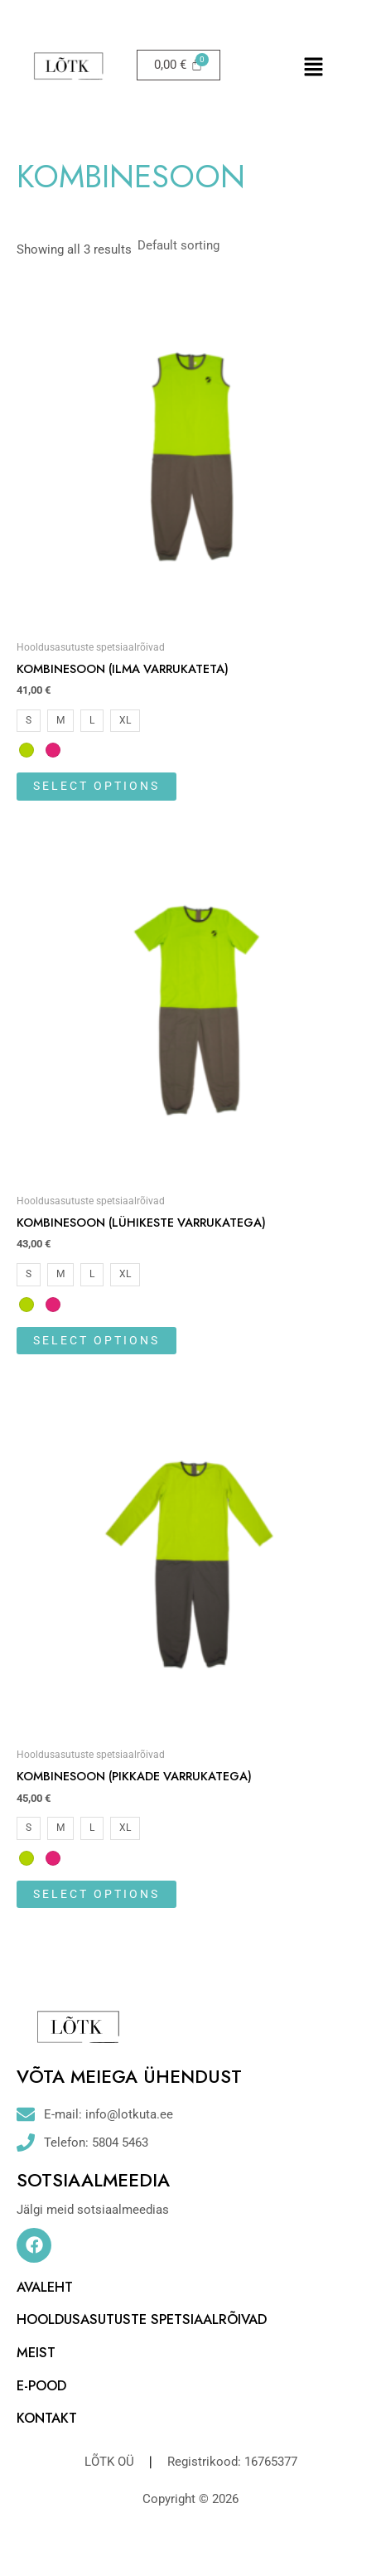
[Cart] (178, 65)
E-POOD (41, 2385)
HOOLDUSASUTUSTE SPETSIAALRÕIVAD (142, 2319)
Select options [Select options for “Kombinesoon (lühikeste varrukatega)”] (96, 1340)
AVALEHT (45, 2287)
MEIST (36, 2352)
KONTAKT (47, 2418)
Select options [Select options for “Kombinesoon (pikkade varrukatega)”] (96, 1894)
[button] (313, 68)
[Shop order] (207, 245)
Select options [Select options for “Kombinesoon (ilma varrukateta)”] (96, 785)
